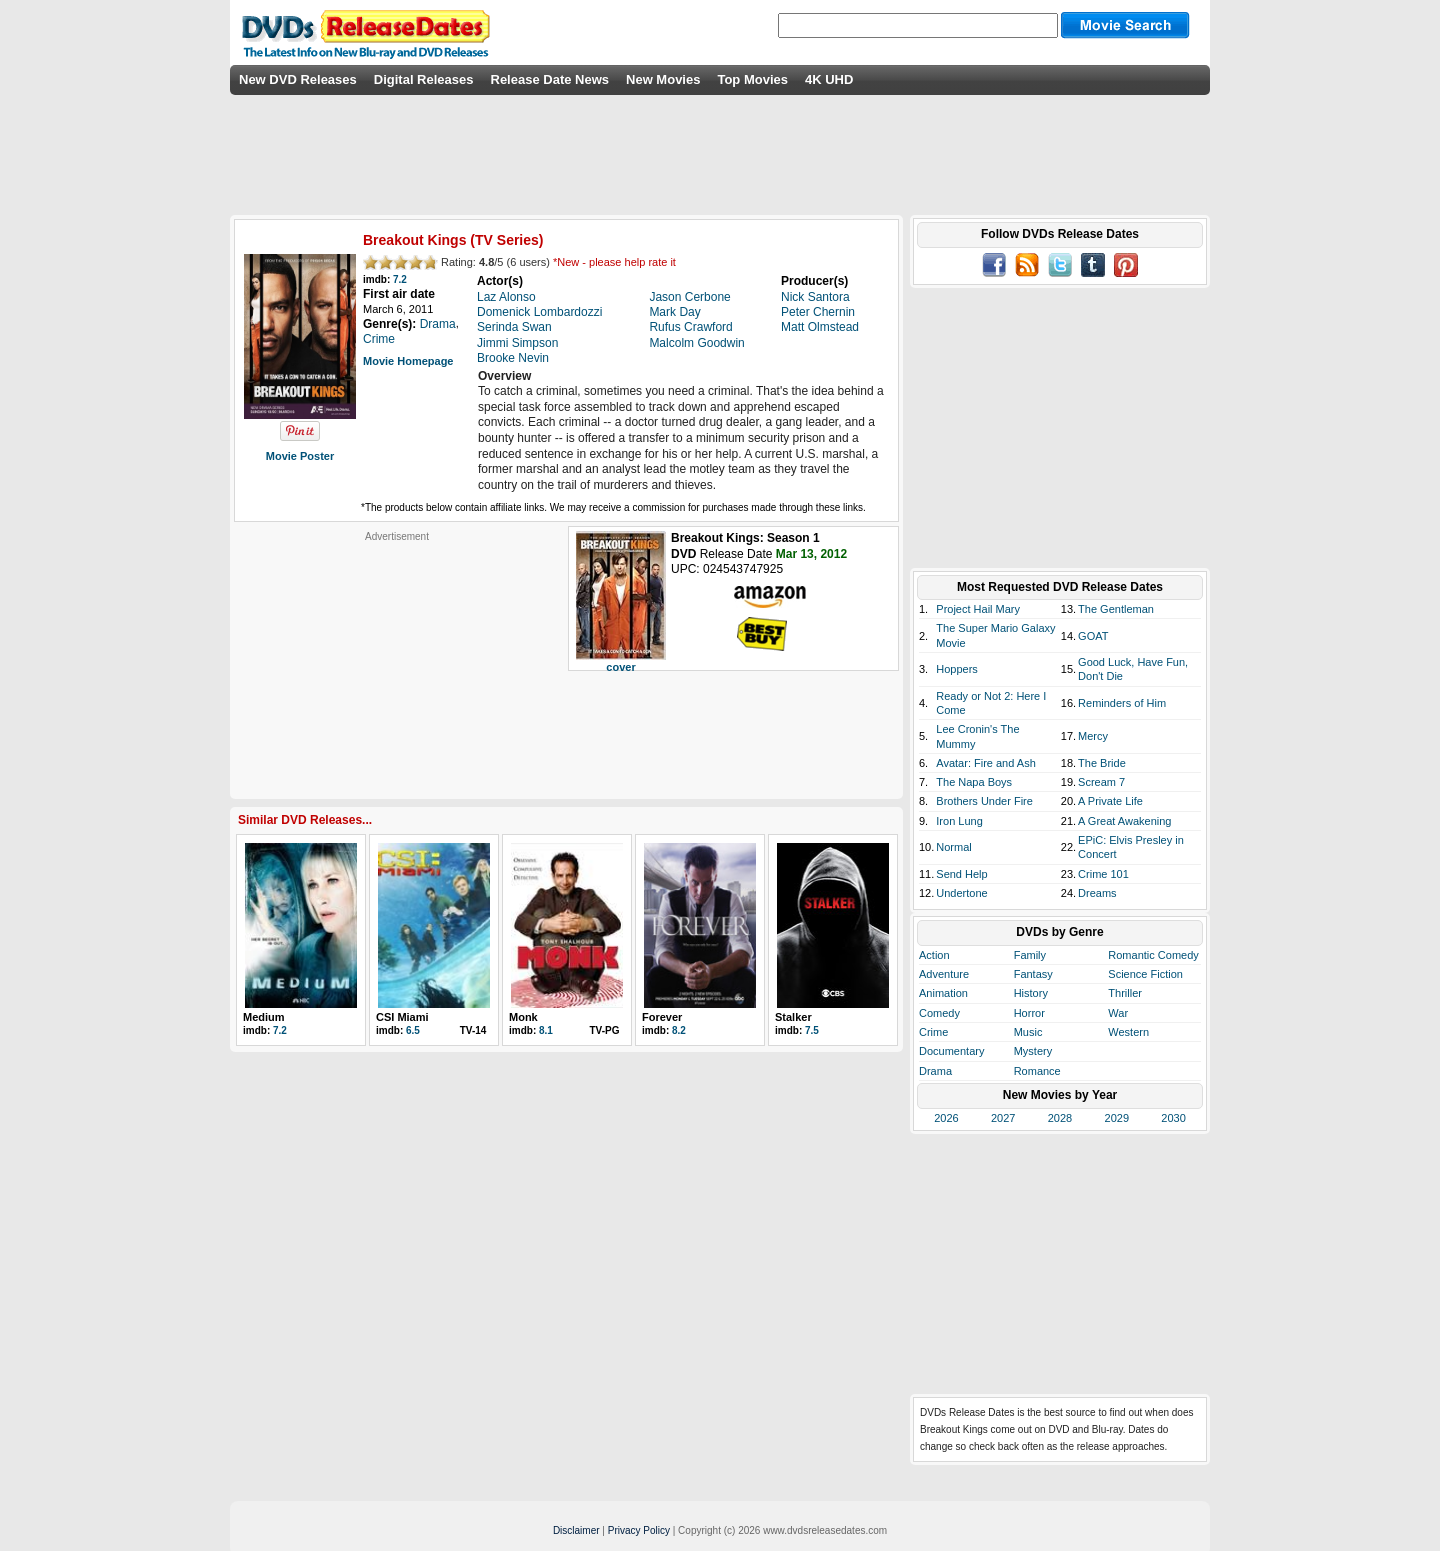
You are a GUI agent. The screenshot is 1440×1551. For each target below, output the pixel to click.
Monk (523, 1017)
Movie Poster (300, 456)
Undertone (961, 893)
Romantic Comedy (1153, 955)
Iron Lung (959, 821)
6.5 (413, 1030)
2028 (1060, 1118)
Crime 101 (1103, 874)
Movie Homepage (408, 361)
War (1118, 1013)
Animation (943, 993)
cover (620, 667)
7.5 (812, 1030)
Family (1030, 955)
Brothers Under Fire (984, 801)
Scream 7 (1101, 782)
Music (1028, 1032)
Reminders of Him (1122, 703)
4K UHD (829, 79)
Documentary (951, 1051)
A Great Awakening (1124, 821)
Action (934, 955)
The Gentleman (1116, 609)
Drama (935, 1071)
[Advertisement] (397, 668)
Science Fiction (1145, 974)
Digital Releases (424, 79)
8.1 (546, 1030)
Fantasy (1033, 974)
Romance (1037, 1071)
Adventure (944, 974)
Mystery (1033, 1051)
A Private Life (1110, 801)
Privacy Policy (639, 1530)
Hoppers (957, 669)
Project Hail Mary (978, 609)
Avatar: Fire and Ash (985, 763)
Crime (933, 1032)
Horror (1029, 1013)
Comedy (939, 1013)
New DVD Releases (298, 79)
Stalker (793, 1017)
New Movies (663, 79)
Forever (662, 1017)
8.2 (679, 1030)
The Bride (1102, 763)
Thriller (1125, 993)
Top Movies (752, 79)
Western (1128, 1032)
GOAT (1093, 636)
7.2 (400, 279)
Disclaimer (576, 1530)
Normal (953, 847)
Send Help (961, 874)
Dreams (1097, 893)
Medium (264, 1017)
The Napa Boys (974, 782)
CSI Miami (402, 1017)
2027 (1003, 1118)
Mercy (1093, 736)
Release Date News (550, 79)
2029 (1117, 1118)
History (1031, 993)
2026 (946, 1118)
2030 (1173, 1118)
